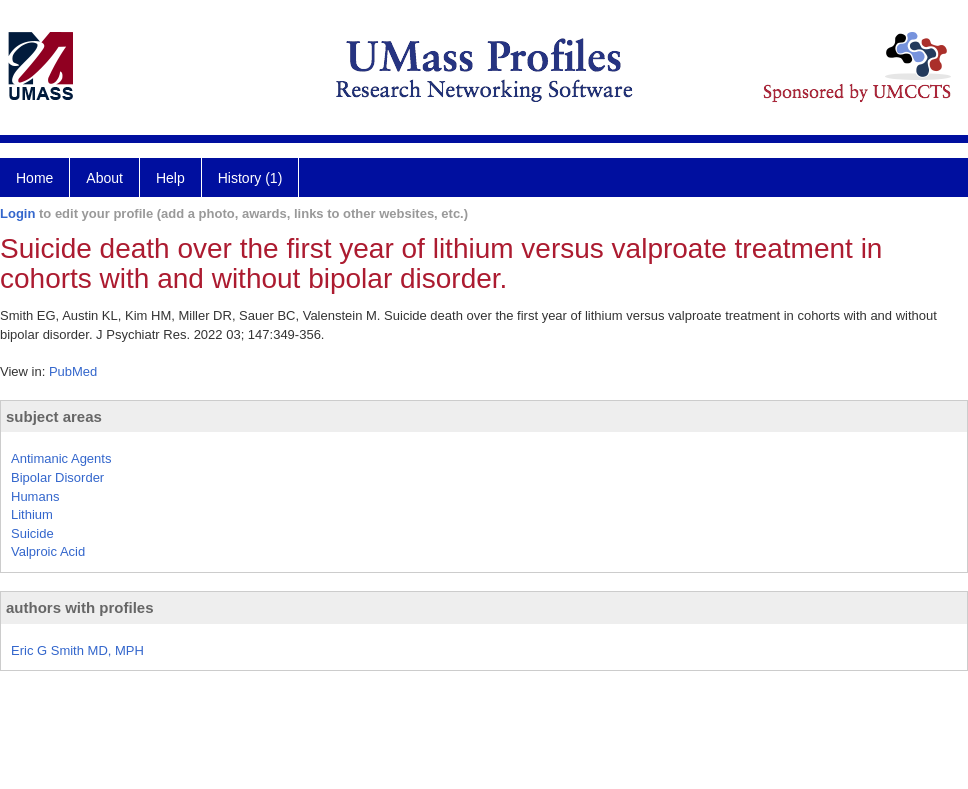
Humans (35, 496)
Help (170, 178)
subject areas (54, 416)
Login (17, 213)
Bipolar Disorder (57, 477)
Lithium (32, 514)
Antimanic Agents (61, 458)
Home (34, 178)
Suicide (32, 533)
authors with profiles (80, 607)
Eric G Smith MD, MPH (77, 650)
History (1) (250, 178)
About (104, 178)
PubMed (73, 371)
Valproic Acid (48, 551)
